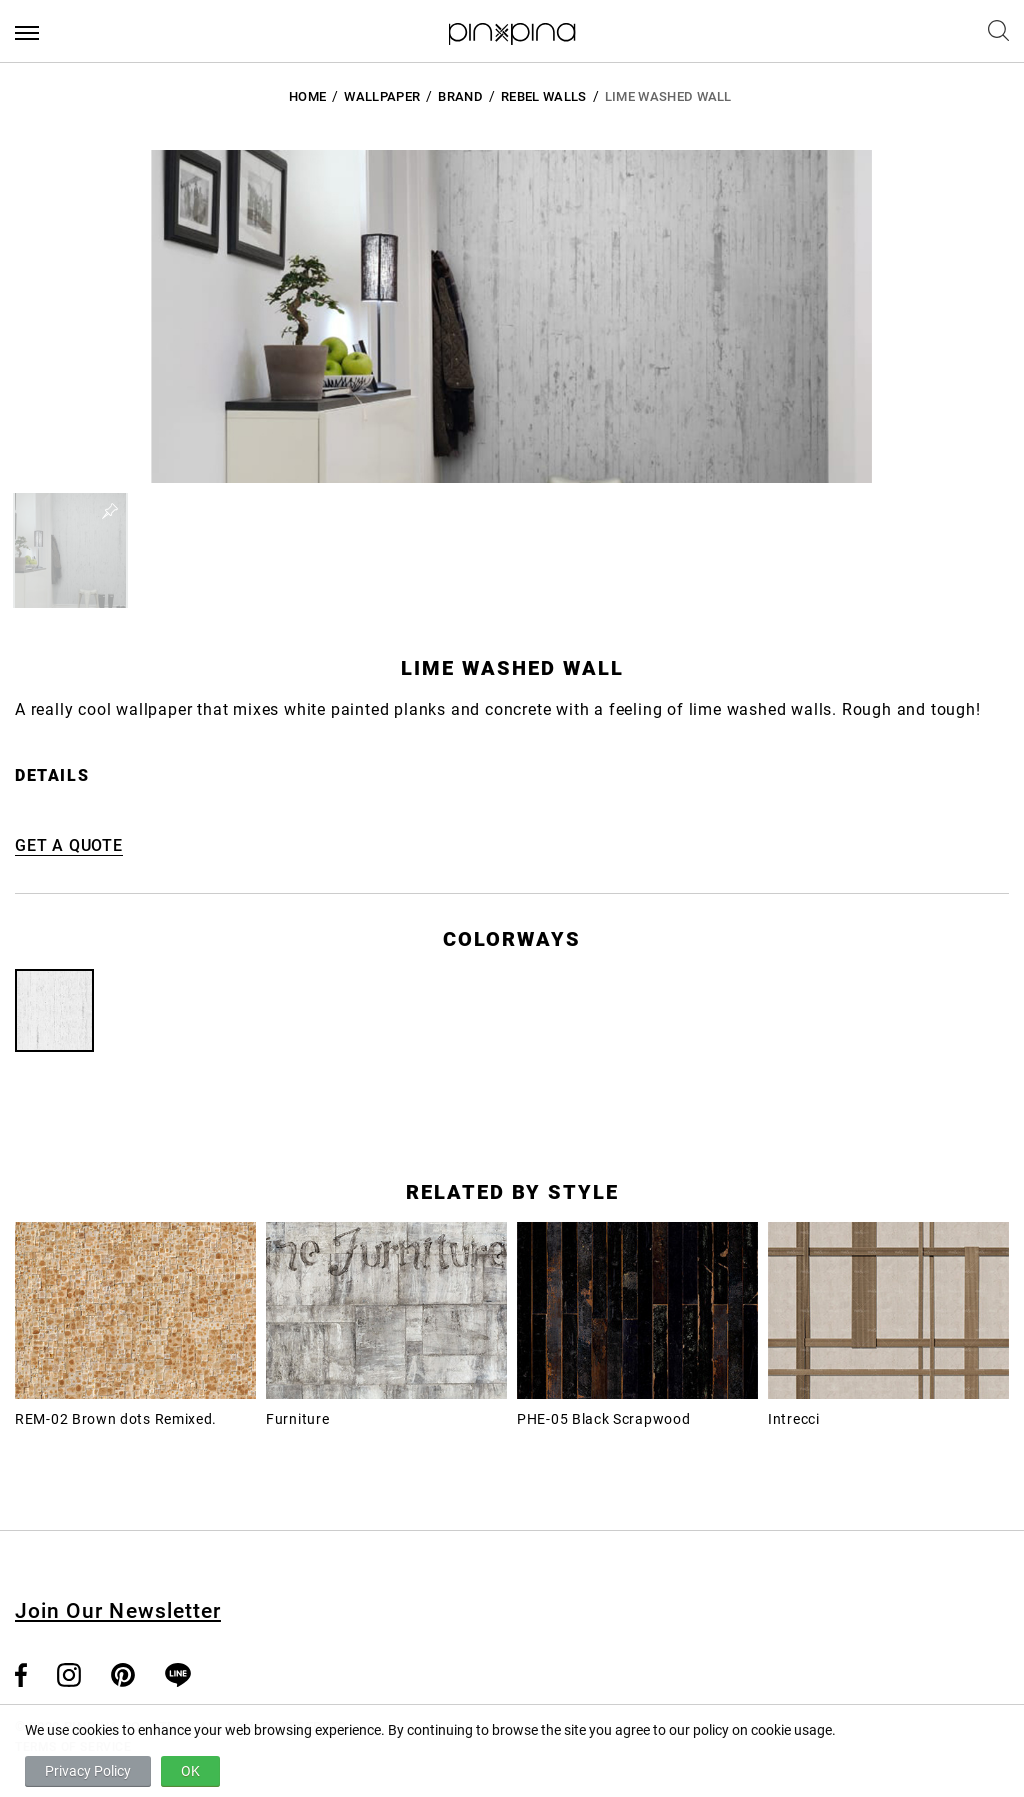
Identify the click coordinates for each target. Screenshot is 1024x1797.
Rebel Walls (544, 96)
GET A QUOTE (69, 845)
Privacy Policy (88, 1771)
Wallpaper (382, 96)
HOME (307, 96)
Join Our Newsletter (118, 1611)
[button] (70, 550)
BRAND (460, 96)
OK (190, 1771)
